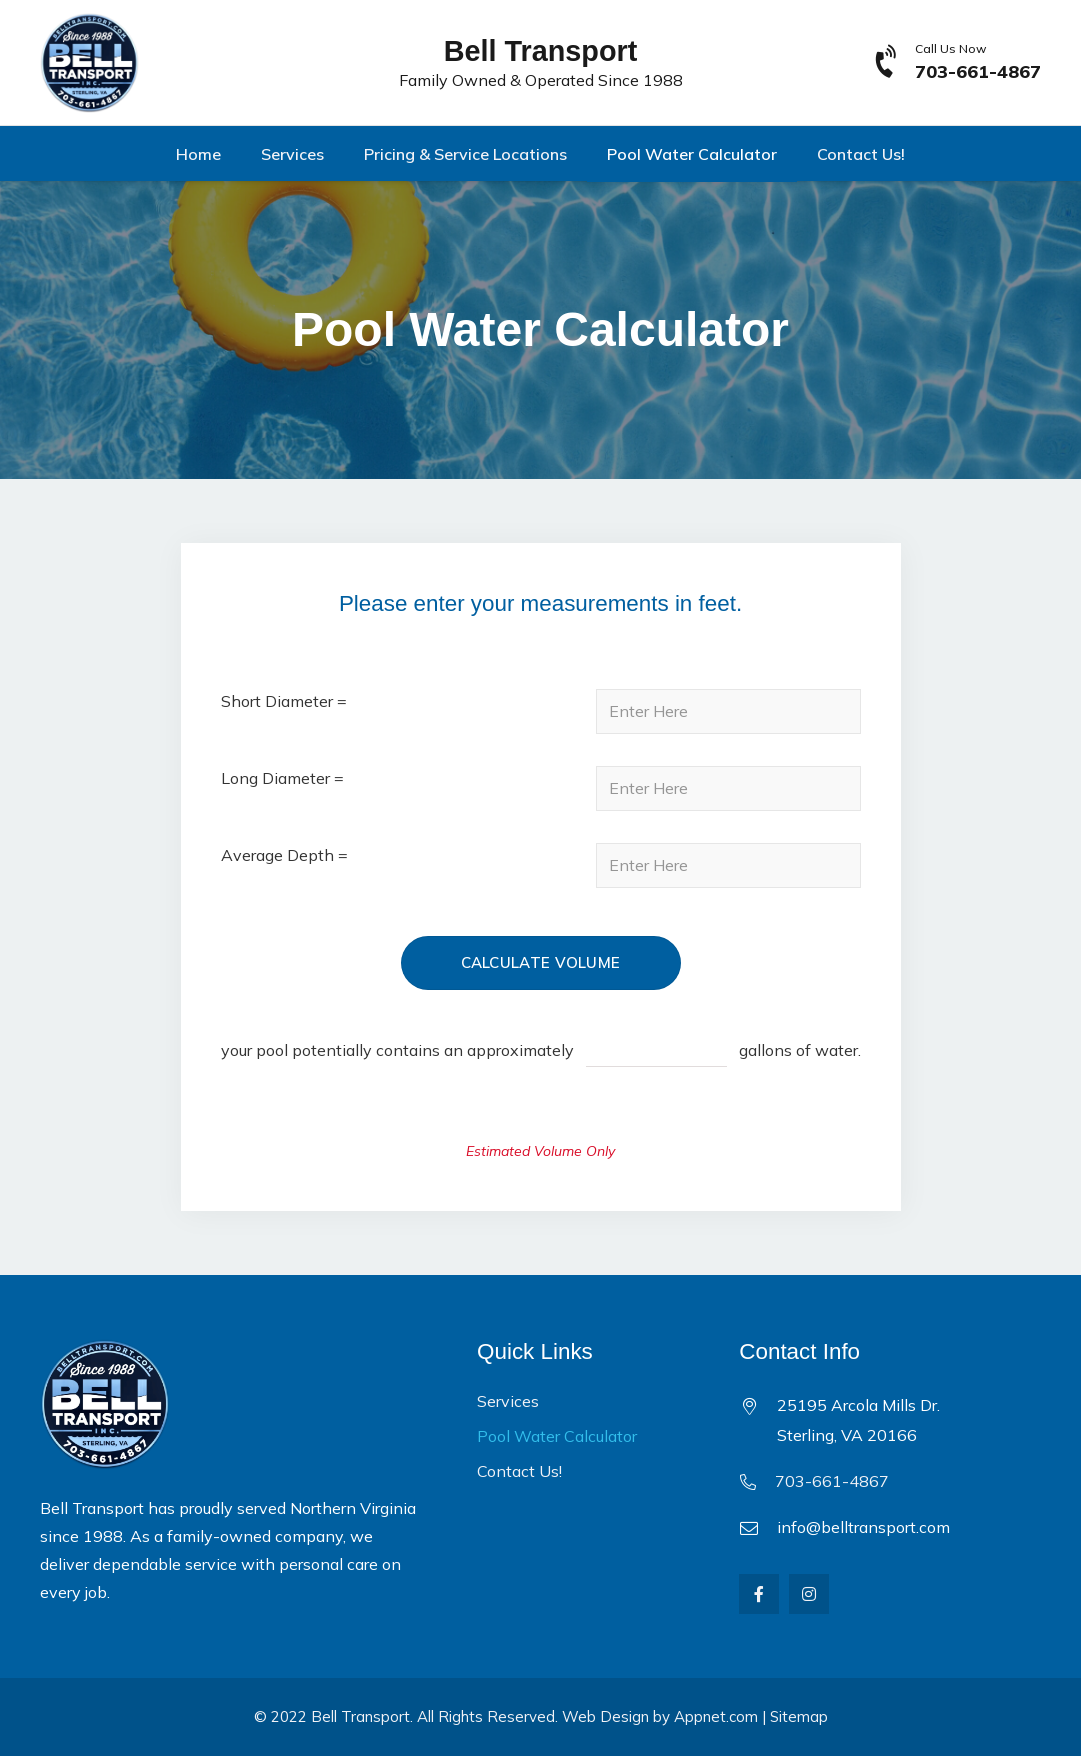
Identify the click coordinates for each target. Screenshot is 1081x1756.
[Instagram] (809, 1594)
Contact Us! (519, 1471)
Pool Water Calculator (557, 1436)
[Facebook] (759, 1594)
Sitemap (799, 1716)
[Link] (89, 63)
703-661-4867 (832, 1481)
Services (508, 1401)
